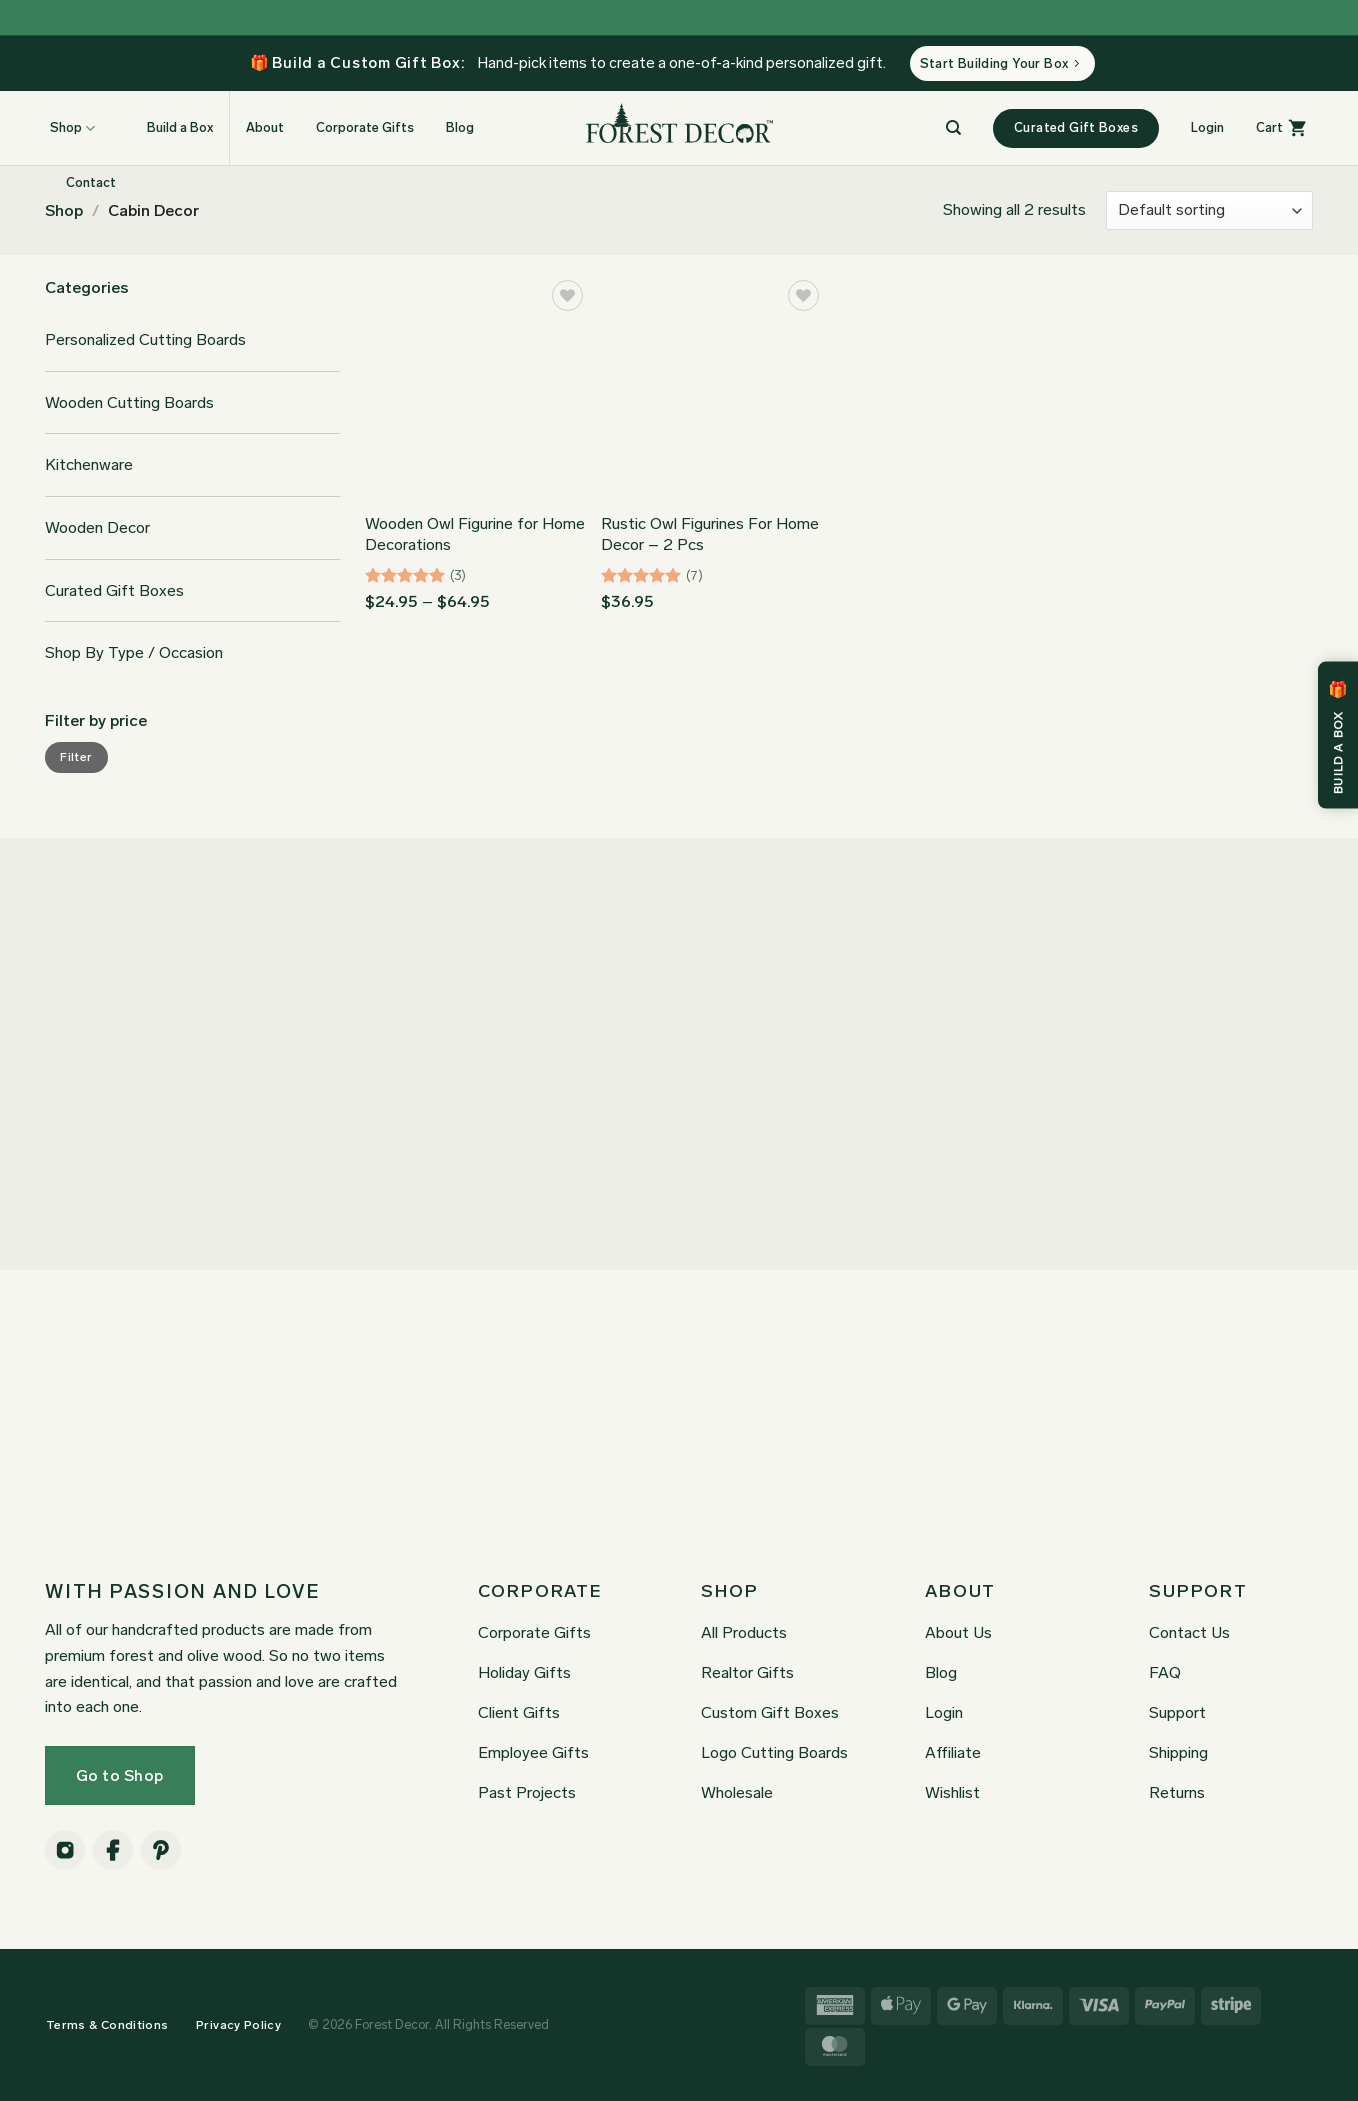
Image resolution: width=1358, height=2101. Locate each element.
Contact (91, 182)
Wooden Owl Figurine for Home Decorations (475, 534)
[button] (1207, 128)
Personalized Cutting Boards (145, 339)
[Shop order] (1209, 210)
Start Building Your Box (1000, 63)
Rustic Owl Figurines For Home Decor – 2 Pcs (710, 534)
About (265, 127)
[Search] (953, 128)
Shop (64, 210)
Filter (76, 757)
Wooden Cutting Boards (129, 402)
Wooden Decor (97, 527)
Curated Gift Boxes (114, 590)
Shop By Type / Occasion (134, 652)
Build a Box (170, 127)
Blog (460, 127)
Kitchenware (89, 464)
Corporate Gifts (365, 127)
